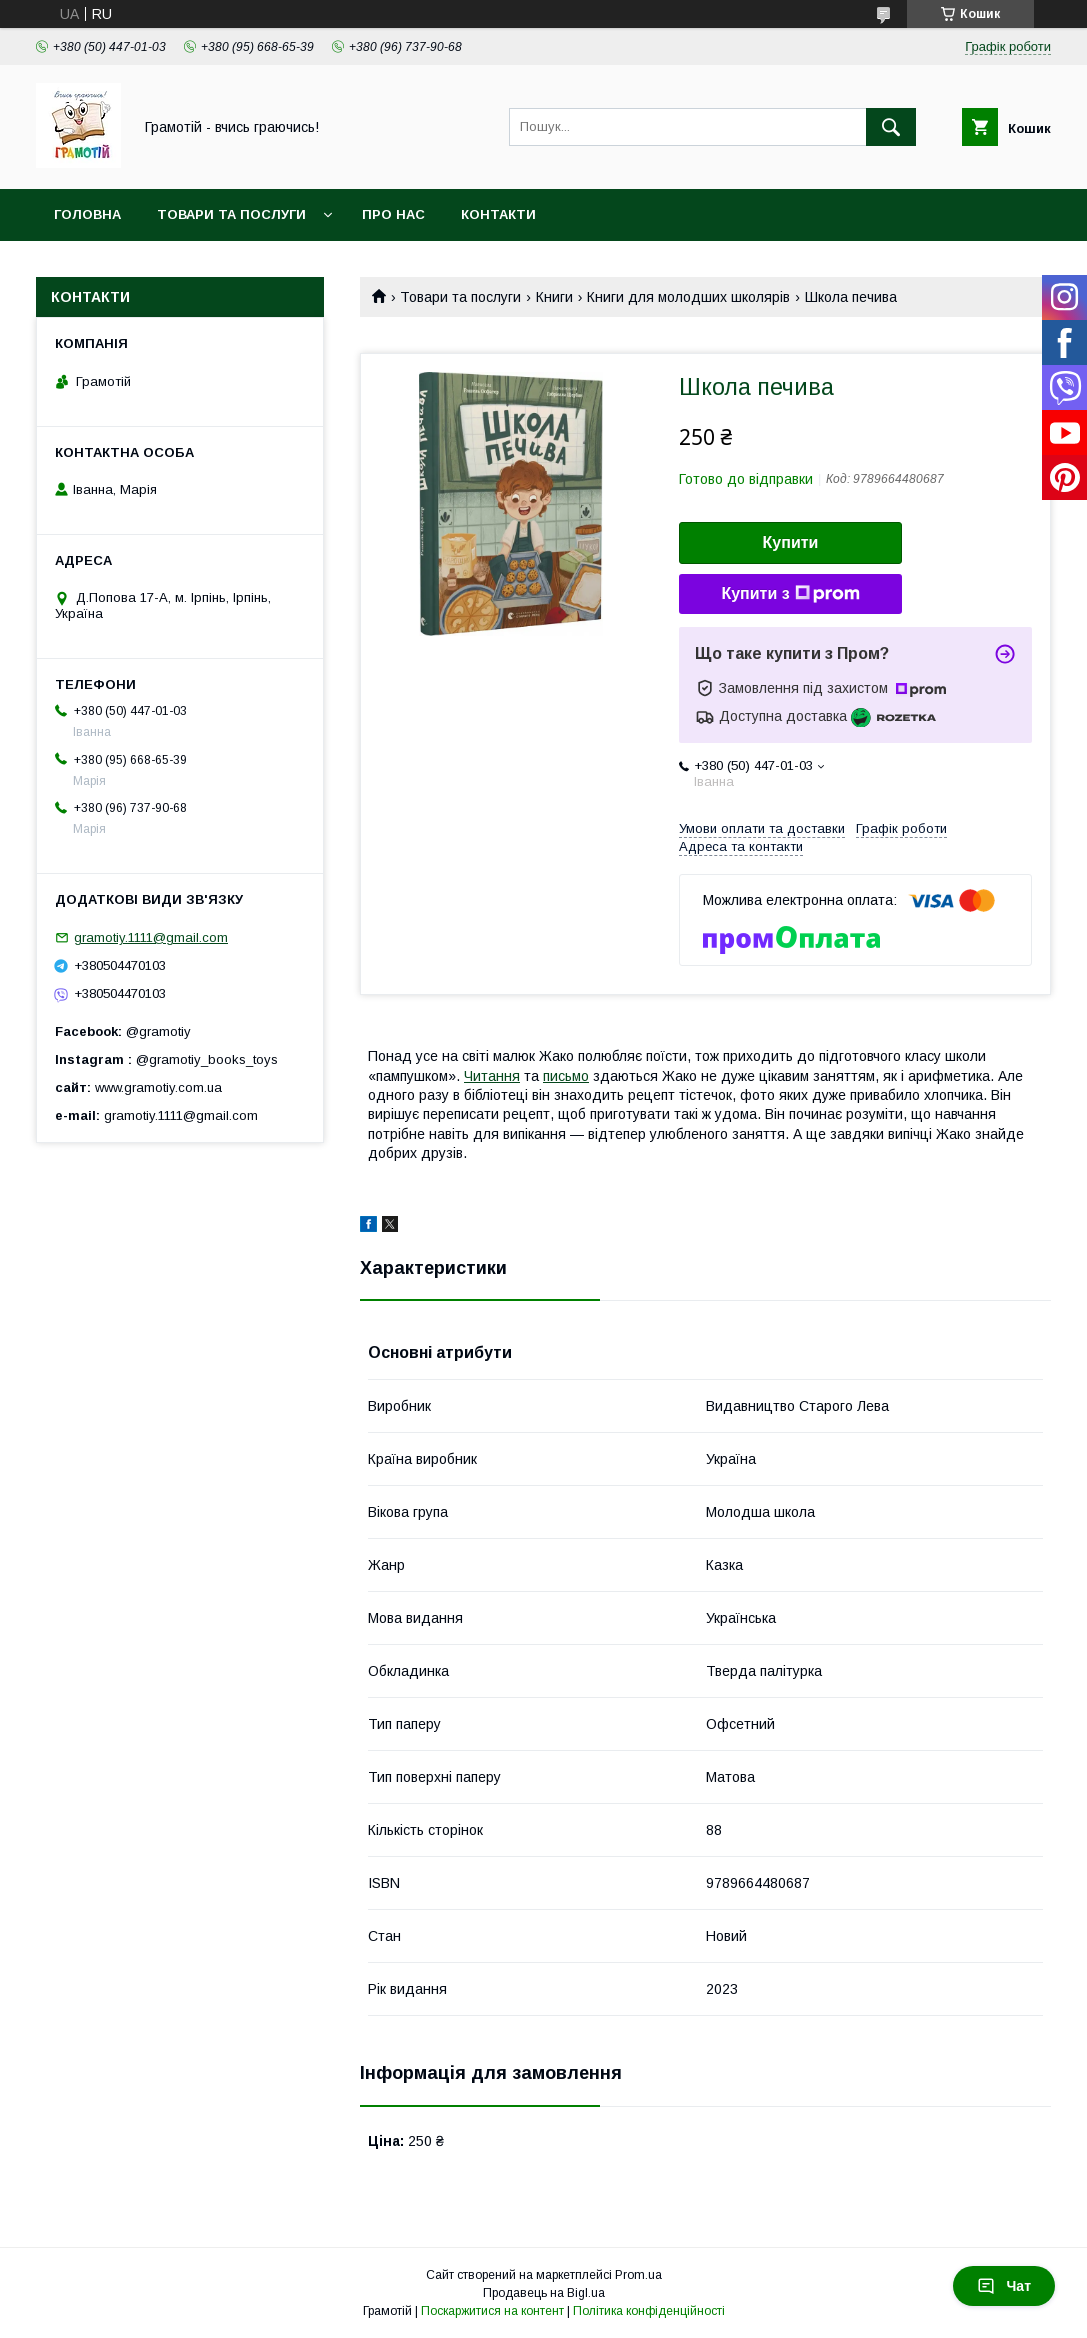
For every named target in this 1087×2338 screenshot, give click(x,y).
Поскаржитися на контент (492, 2311)
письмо (566, 1076)
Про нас (393, 214)
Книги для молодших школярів (688, 297)
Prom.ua (638, 2275)
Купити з (790, 594)
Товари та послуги (231, 214)
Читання (492, 1076)
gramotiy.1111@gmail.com (151, 937)
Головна (87, 214)
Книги (554, 297)
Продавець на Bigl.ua (544, 2293)
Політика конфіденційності (649, 2311)
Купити (791, 542)
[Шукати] (891, 127)
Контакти (498, 214)
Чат (1004, 2286)
